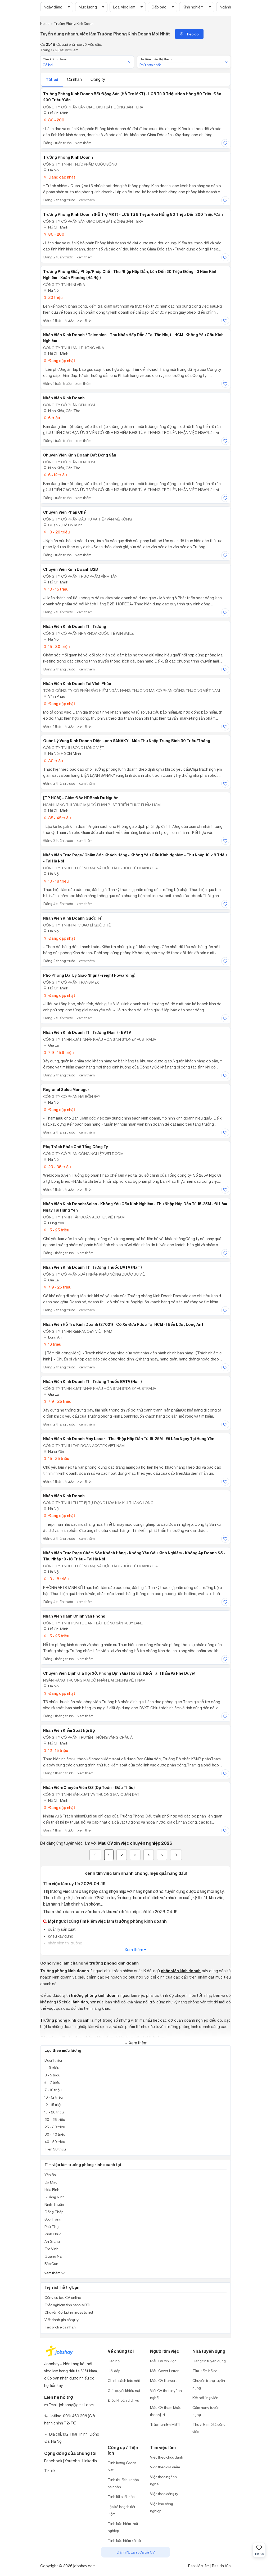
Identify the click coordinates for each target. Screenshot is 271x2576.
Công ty (98, 79)
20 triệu (52, 297)
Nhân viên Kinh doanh (64, 1496)
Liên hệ (114, 2361)
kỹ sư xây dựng (60, 1936)
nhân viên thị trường (64, 1943)
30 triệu (53, 761)
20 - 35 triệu (57, 1167)
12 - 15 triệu (55, 1750)
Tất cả (52, 79)
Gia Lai (51, 1045)
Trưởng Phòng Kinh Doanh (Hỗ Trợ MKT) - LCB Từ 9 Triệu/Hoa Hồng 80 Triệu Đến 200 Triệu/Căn (133, 214)
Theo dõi (189, 34)
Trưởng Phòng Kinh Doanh (68, 157)
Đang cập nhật (59, 177)
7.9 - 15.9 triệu (58, 1052)
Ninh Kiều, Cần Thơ (61, 410)
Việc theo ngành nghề (163, 2480)
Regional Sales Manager (66, 1090)
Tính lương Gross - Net (123, 2466)
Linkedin (89, 2461)
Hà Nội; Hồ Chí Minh (62, 753)
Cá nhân (75, 79)
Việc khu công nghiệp (161, 2507)
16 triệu (52, 1344)
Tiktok (49, 2470)
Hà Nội (51, 170)
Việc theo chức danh (166, 2457)
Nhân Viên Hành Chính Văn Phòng (74, 1616)
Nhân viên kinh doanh (64, 398)
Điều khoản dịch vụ (123, 2400)
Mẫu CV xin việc (163, 2361)
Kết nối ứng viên (205, 2397)
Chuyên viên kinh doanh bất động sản (79, 455)
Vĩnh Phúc (54, 696)
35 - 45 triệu (57, 818)
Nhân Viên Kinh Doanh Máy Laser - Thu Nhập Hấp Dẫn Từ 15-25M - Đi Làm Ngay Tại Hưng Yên (128, 1439)
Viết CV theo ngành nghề (166, 2394)
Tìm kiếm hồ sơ (204, 2370)
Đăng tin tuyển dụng (209, 2361)
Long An (52, 1337)
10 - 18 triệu (56, 881)
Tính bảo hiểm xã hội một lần (125, 2544)
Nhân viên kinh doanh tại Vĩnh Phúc (77, 684)
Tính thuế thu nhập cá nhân (123, 2483)
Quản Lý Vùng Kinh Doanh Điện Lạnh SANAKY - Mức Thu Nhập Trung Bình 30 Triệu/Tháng (126, 741)
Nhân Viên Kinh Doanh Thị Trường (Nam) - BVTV (87, 1032)
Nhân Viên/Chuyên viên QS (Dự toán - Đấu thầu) (89, 1788)
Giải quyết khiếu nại (124, 2390)
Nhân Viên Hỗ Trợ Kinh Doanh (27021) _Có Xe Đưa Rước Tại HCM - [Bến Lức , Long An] (123, 1324)
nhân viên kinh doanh (181, 1971)
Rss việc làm (199, 2566)
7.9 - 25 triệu (57, 1287)
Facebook (53, 2461)
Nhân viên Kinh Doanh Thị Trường (74, 626)
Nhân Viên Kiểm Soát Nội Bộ (69, 1730)
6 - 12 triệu (55, 475)
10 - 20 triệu (56, 532)
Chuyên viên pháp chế (64, 512)
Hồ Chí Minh (55, 113)
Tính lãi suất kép (121, 2496)
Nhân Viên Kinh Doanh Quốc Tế (72, 918)
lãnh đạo (79, 2002)
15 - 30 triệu (56, 646)
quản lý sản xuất (61, 1929)
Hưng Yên (53, 1223)
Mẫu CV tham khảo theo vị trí (165, 2411)
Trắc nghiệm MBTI (165, 2424)
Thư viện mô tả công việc (208, 2428)
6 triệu (51, 418)
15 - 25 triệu (56, 1230)
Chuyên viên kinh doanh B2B (70, 569)
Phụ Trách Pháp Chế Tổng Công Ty (75, 1147)
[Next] (176, 1854)
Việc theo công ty (164, 2493)
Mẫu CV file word (164, 2380)
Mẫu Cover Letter (164, 2370)
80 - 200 (53, 120)
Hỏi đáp (114, 2370)
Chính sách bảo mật (124, 2380)
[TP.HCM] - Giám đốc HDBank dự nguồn (81, 798)
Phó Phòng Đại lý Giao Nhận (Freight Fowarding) (89, 975)
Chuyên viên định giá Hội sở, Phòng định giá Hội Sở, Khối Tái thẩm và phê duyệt (119, 1673)
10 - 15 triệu (55, 589)
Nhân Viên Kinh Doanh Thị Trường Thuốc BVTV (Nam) (92, 1267)
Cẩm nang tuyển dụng (205, 2411)
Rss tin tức (221, 2566)
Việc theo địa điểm (165, 2467)
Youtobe (72, 2461)
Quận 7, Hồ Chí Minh (63, 525)
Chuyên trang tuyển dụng (208, 2384)
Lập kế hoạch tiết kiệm (121, 2510)
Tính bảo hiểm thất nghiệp (123, 2527)
